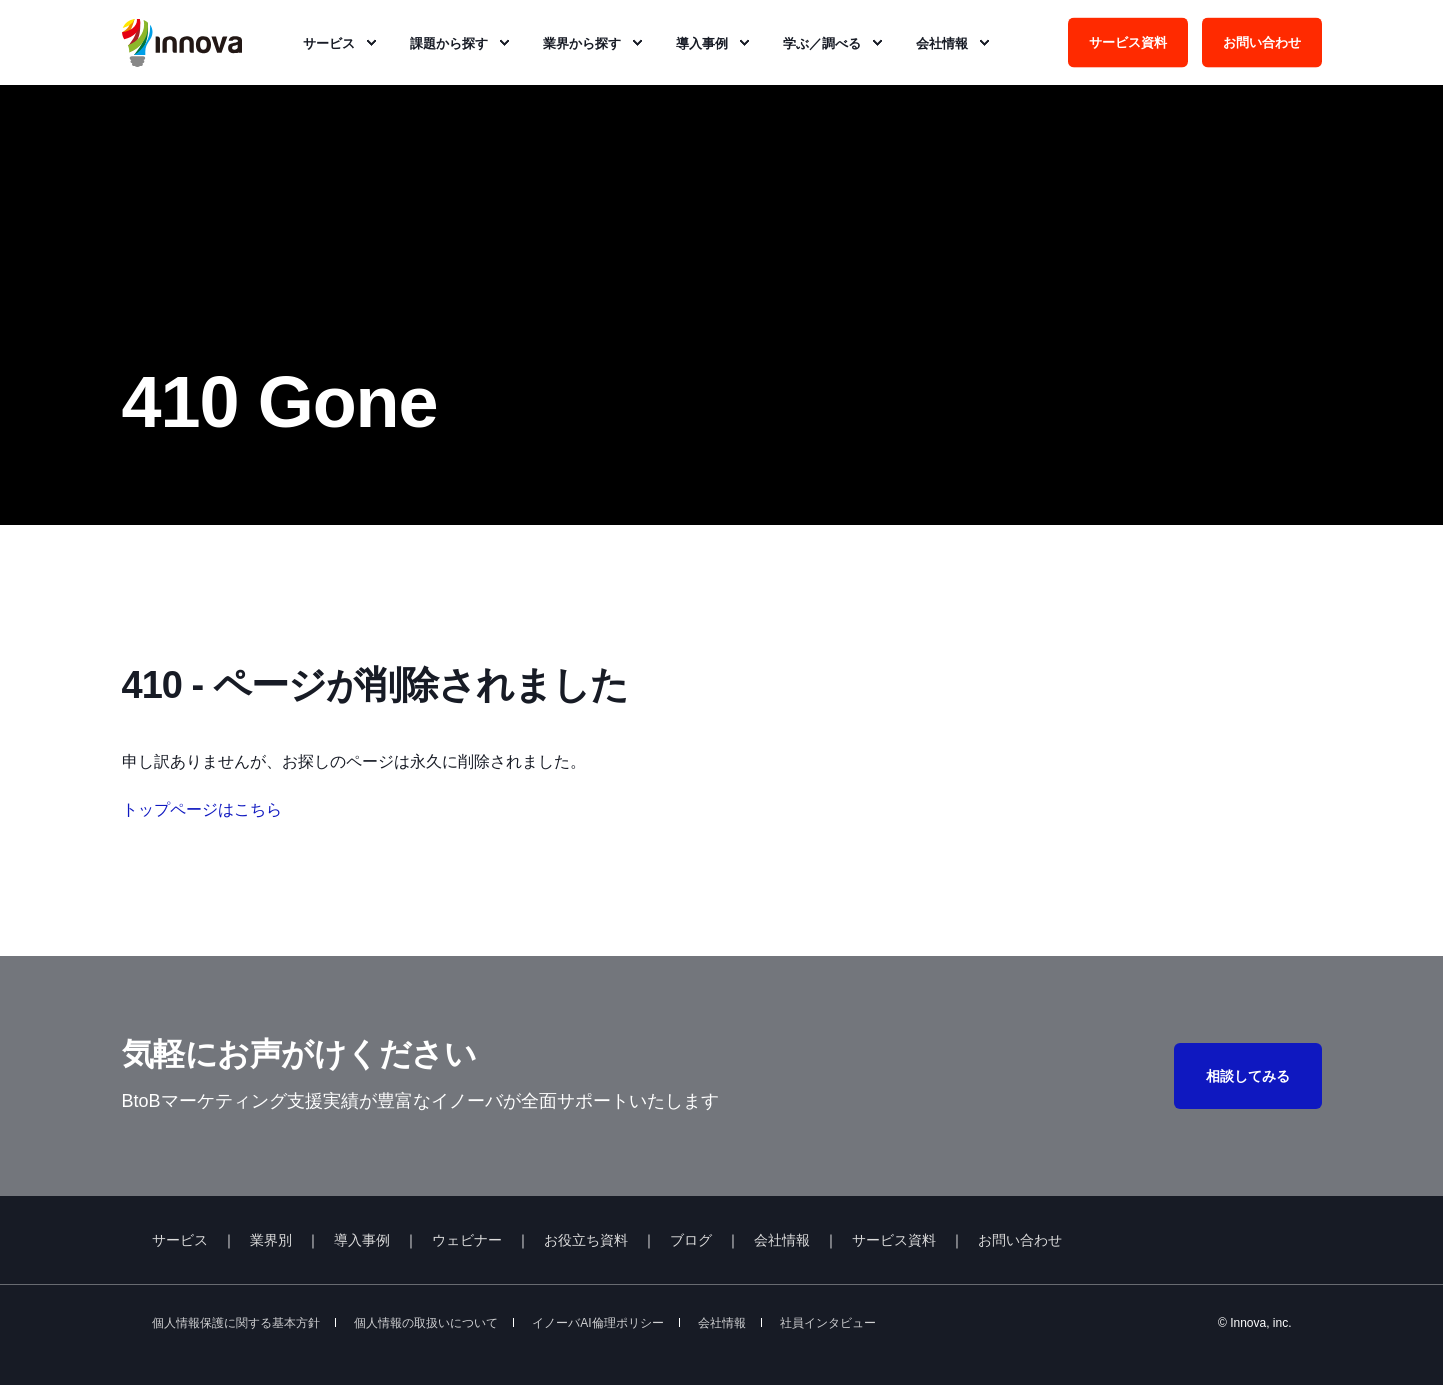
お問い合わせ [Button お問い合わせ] (1262, 41)
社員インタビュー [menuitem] (828, 1323)
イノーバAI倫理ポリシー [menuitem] (597, 1323)
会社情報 (782, 1240)
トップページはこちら (202, 809)
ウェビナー (467, 1240)
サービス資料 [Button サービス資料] (1128, 41)
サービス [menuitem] (329, 42)
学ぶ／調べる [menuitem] (822, 42)
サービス (180, 1240)
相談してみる (1248, 1076)
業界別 (271, 1240)
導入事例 (362, 1240)
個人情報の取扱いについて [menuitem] (426, 1323)
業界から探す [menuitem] (582, 42)
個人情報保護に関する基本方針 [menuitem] (236, 1323)
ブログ (691, 1240)
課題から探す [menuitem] (449, 42)
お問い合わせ (1020, 1240)
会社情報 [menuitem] (942, 42)
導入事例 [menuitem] (702, 42)
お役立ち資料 (586, 1240)
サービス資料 (894, 1240)
